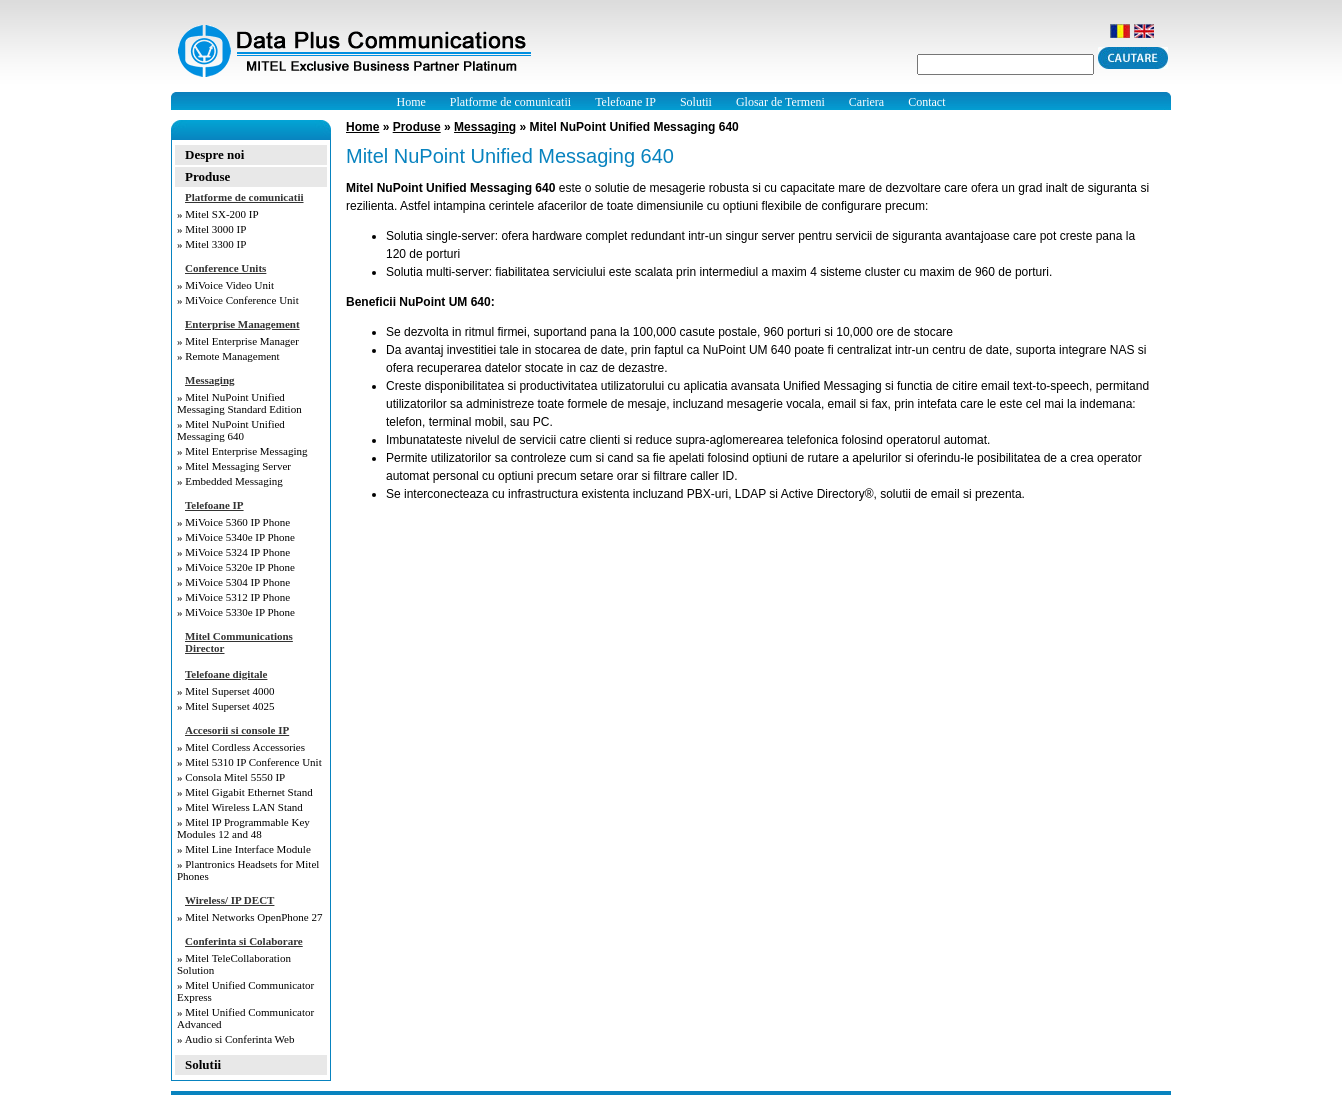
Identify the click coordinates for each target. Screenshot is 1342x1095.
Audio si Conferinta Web (240, 1039)
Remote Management (232, 356)
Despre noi (214, 154)
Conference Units (225, 268)
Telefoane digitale (226, 674)
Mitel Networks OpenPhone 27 (253, 917)
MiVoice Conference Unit (241, 300)
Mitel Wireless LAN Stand (244, 807)
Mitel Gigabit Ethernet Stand (248, 792)
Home (411, 102)
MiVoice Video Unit (229, 285)
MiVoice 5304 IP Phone (237, 582)
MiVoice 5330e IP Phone (240, 612)
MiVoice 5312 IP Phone (237, 597)
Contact (926, 102)
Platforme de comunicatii (510, 102)
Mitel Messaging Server (238, 466)
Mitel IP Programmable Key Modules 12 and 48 (243, 828)
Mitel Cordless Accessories (245, 747)
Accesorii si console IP (237, 730)
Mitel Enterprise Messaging (246, 451)
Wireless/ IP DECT (229, 900)
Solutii (696, 102)
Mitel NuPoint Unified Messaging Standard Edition (239, 403)
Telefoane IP (625, 102)
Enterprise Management (242, 324)
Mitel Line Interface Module (248, 849)
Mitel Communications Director (239, 642)
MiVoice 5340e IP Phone (240, 537)
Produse (207, 176)
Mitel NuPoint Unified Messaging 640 (231, 430)
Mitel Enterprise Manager (242, 341)
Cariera (866, 102)
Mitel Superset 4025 (229, 706)
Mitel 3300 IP (215, 244)
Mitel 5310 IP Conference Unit (253, 762)
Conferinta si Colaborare (244, 941)
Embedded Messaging (233, 481)
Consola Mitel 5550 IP (235, 777)
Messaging (210, 380)
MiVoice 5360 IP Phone (237, 522)
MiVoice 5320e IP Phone (240, 567)
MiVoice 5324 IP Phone (237, 552)
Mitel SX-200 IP (221, 214)
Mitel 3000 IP (215, 229)
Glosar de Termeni (780, 102)
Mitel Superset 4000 (229, 691)
